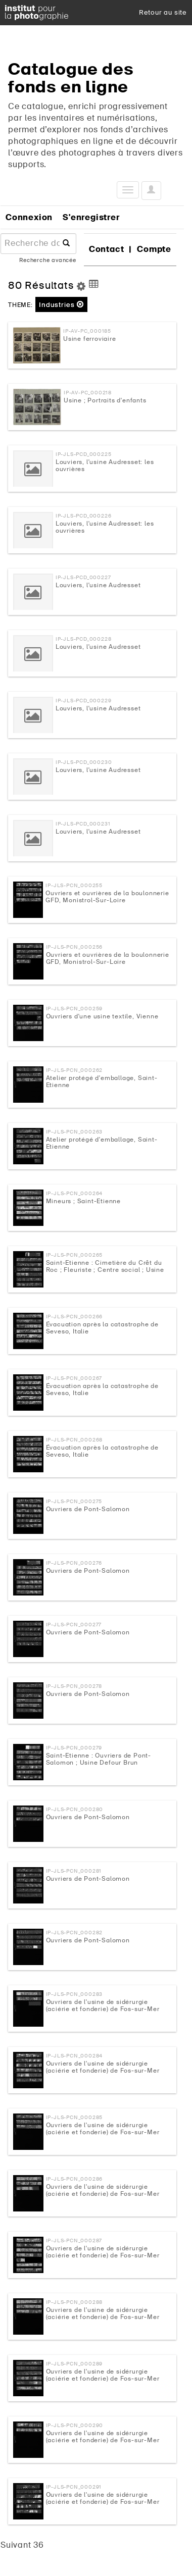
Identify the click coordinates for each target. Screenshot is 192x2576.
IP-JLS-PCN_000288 (74, 2302)
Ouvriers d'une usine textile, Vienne (102, 1016)
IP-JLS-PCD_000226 (84, 515)
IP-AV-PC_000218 (88, 392)
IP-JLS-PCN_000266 (74, 1316)
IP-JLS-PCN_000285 (74, 2117)
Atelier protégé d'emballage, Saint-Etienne (102, 1081)
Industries (61, 304)
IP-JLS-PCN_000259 (74, 1008)
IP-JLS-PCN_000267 (74, 1378)
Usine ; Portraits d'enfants (105, 400)
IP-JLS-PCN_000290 (75, 2425)
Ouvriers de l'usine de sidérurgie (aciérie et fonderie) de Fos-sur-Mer (103, 2005)
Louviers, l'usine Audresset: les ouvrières (105, 465)
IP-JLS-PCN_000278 (74, 1686)
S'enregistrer (91, 217)
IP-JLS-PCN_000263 (74, 1131)
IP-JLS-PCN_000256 (74, 947)
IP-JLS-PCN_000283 (74, 1994)
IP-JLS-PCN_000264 (74, 1193)
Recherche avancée (47, 260)
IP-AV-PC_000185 (87, 331)
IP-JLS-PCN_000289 (74, 2363)
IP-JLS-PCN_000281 (74, 1871)
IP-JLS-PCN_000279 (74, 1747)
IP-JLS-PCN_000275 (74, 1501)
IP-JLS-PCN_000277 (74, 1624)
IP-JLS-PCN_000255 (74, 885)
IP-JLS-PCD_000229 (84, 700)
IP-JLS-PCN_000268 (74, 1439)
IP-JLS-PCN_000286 (74, 2179)
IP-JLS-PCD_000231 (83, 823)
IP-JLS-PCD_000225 (84, 454)
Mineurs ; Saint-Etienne (83, 1201)
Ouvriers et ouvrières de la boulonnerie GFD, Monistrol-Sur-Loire (107, 896)
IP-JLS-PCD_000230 (84, 762)
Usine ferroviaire (89, 339)
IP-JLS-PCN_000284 (74, 2055)
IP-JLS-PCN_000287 (74, 2240)
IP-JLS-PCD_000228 (84, 639)
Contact (106, 249)
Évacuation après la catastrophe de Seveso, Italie (102, 1327)
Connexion (29, 217)
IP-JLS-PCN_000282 (74, 1932)
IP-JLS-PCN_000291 (74, 2487)
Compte (154, 249)
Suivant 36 (22, 2545)
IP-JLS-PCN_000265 (74, 1255)
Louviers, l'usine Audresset (98, 585)
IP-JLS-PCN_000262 (74, 1070)
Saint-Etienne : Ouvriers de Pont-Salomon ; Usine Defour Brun (98, 1759)
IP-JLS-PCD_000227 (83, 577)
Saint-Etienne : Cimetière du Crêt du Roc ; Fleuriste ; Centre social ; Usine (105, 1266)
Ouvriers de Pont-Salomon (88, 1509)
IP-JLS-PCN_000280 (75, 1809)
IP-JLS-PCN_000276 (74, 1563)
